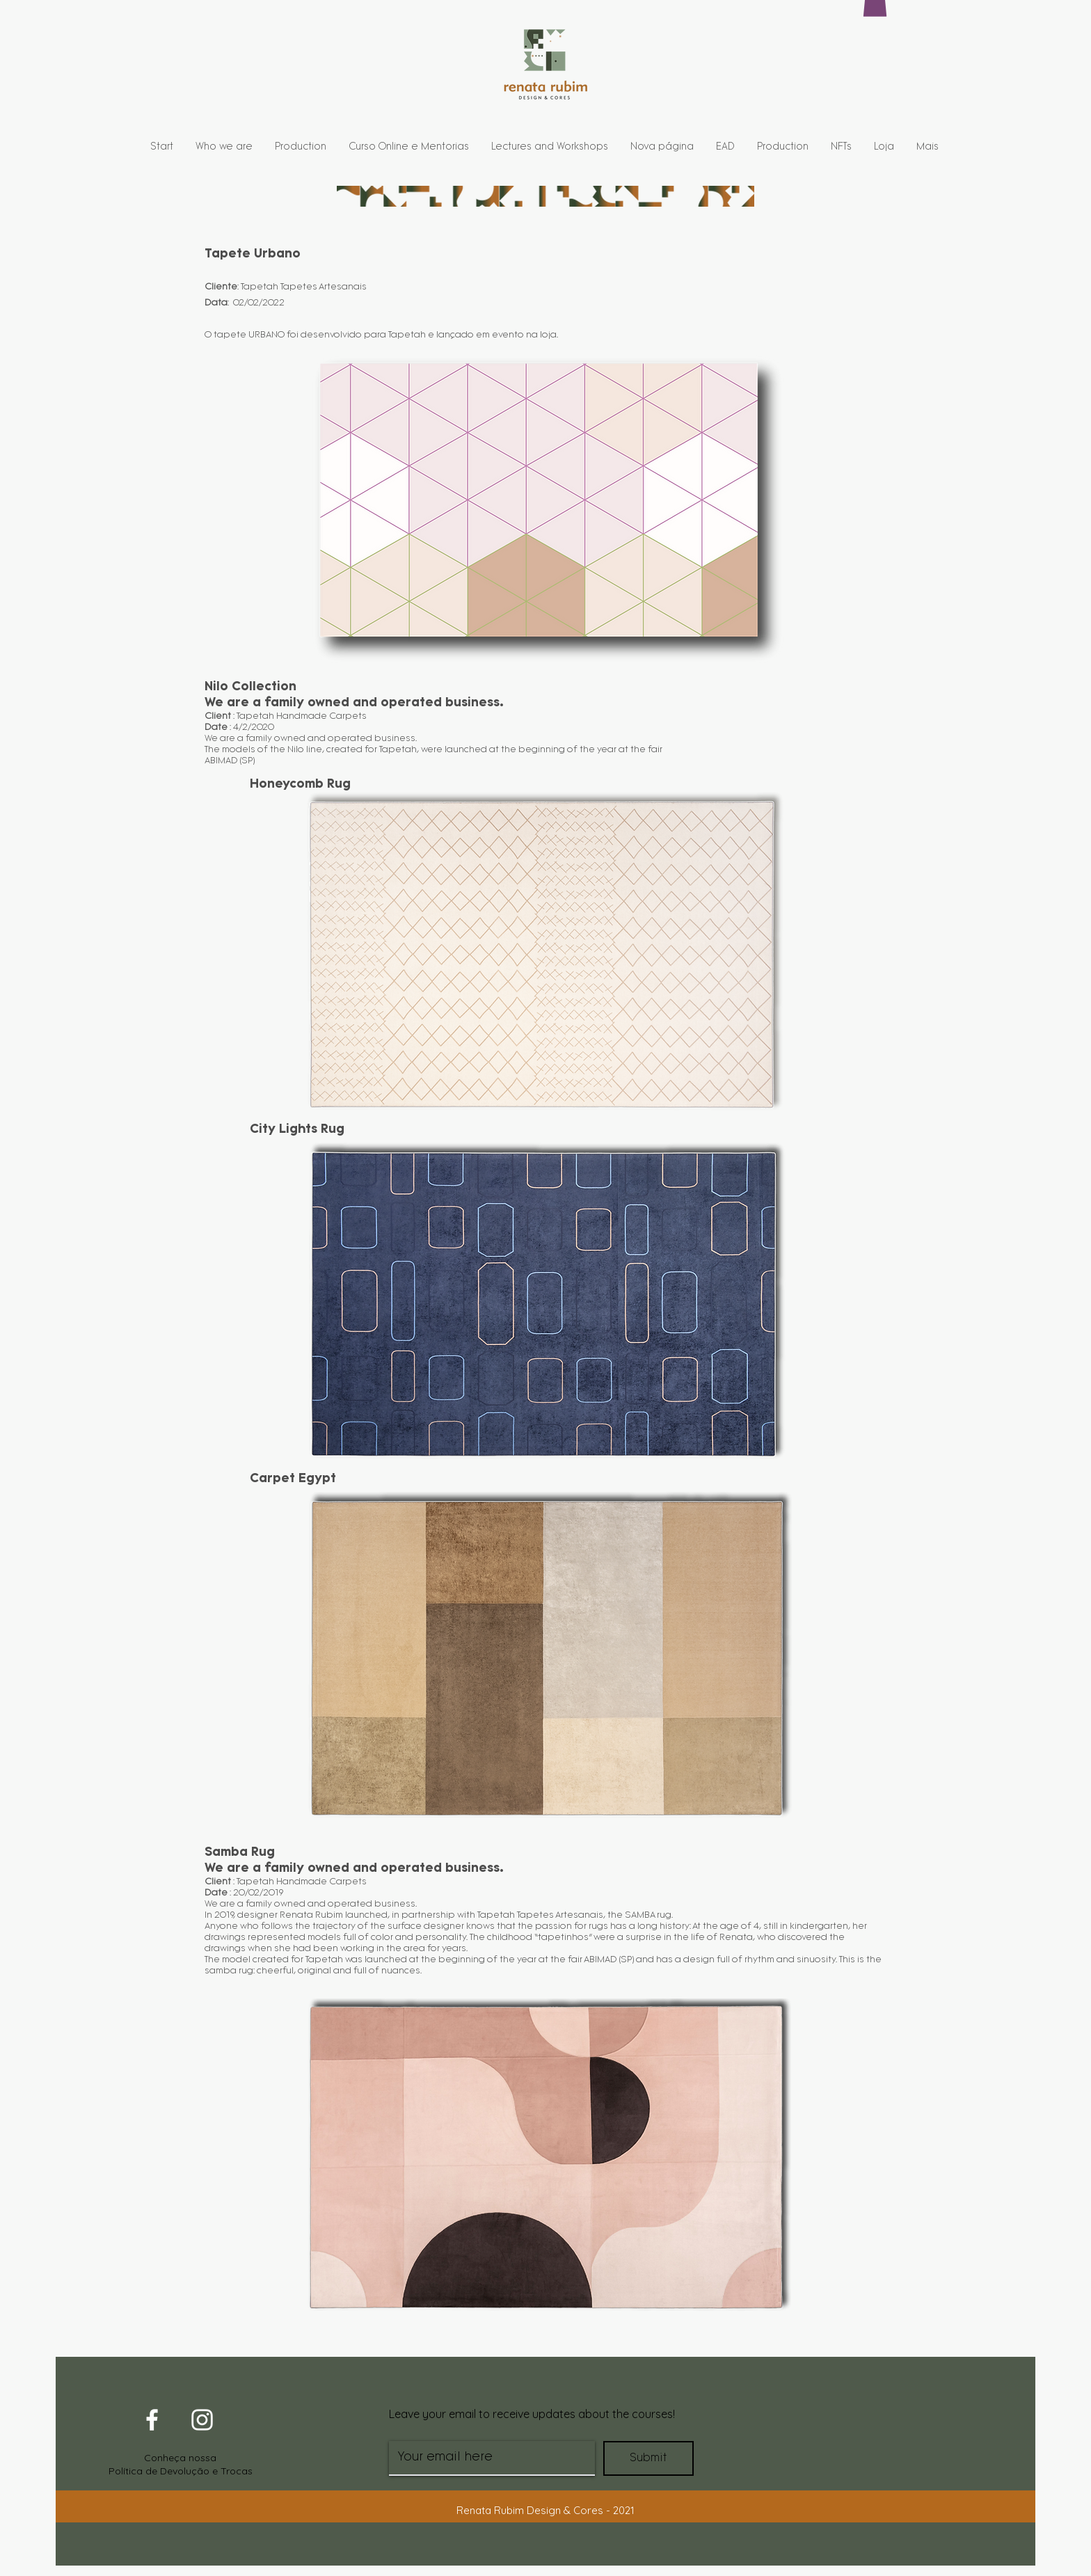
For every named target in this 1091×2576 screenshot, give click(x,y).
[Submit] (648, 2458)
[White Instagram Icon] (202, 2420)
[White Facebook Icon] (152, 2420)
